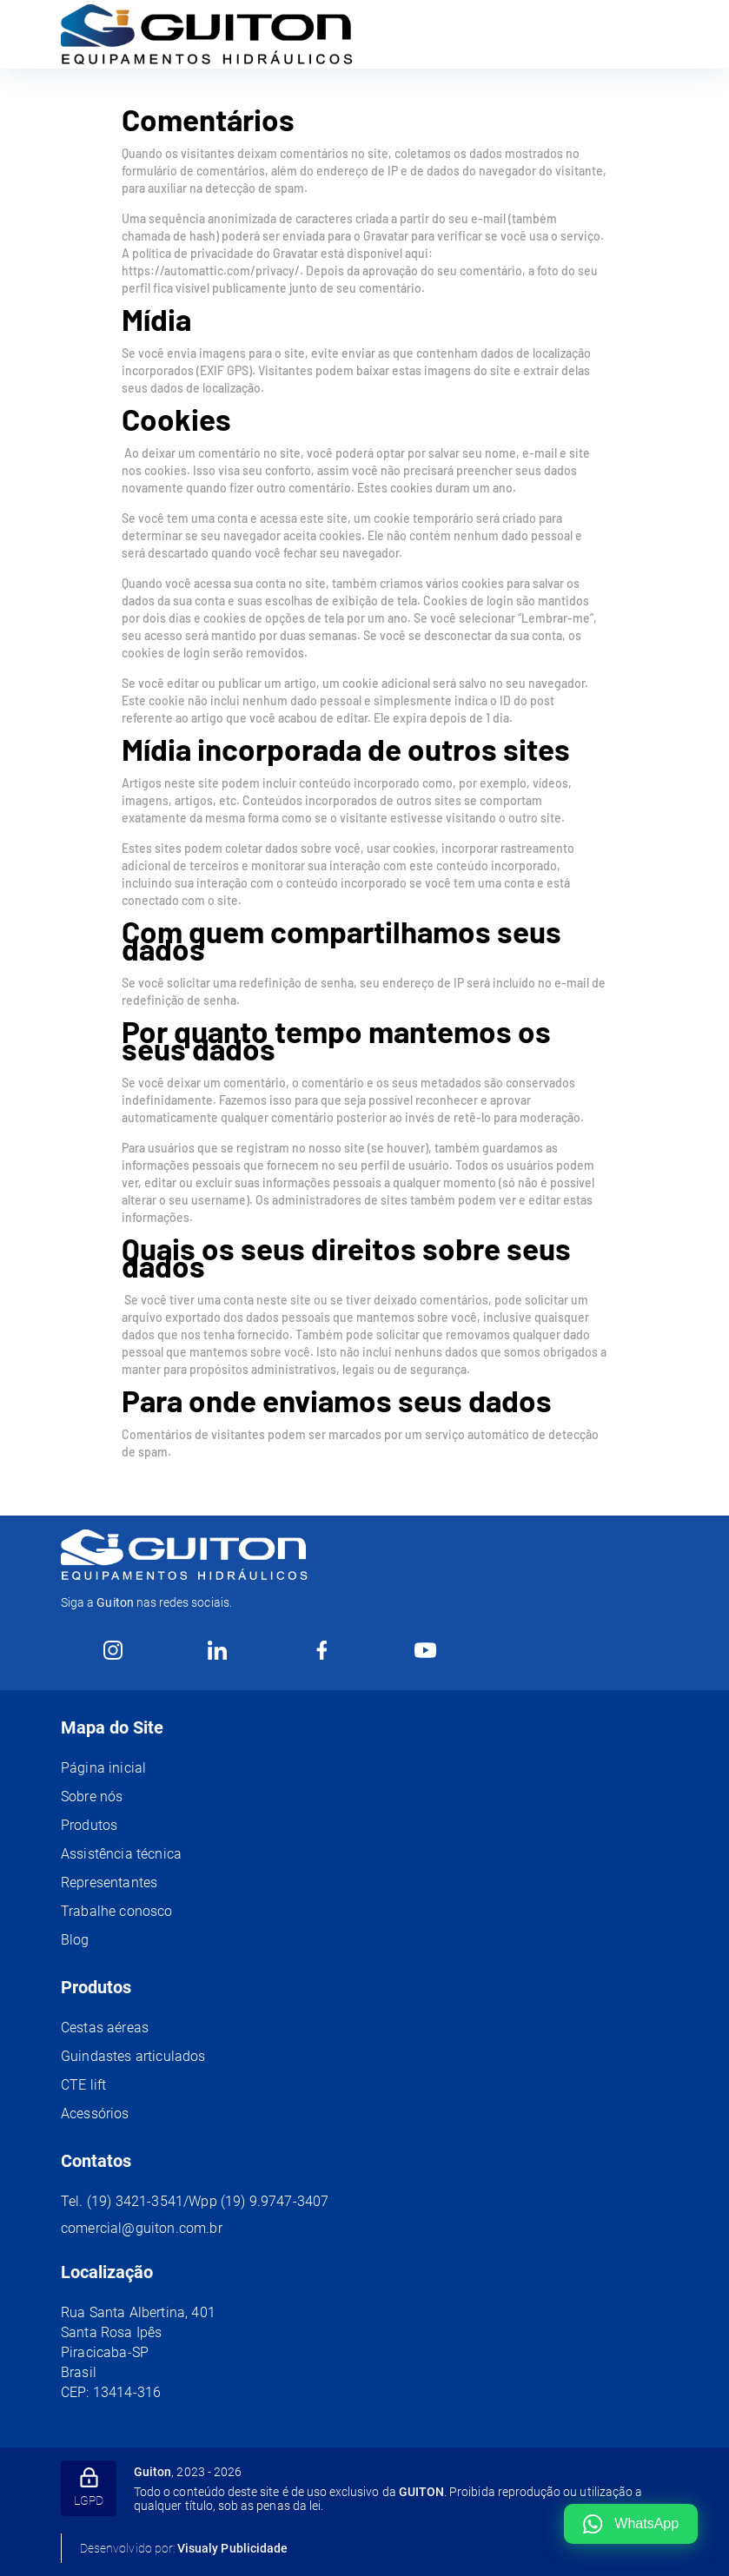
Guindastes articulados (133, 2056)
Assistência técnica (121, 1854)
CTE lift (83, 2085)
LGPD (88, 2487)
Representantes (109, 1882)
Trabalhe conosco (117, 1911)
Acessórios (95, 2113)
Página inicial (103, 1768)
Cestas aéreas (105, 2027)
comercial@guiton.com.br (141, 2228)
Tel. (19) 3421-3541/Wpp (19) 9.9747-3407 (194, 2201)
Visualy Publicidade (232, 2548)
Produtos (89, 1825)
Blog (75, 1940)
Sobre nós (92, 1796)
